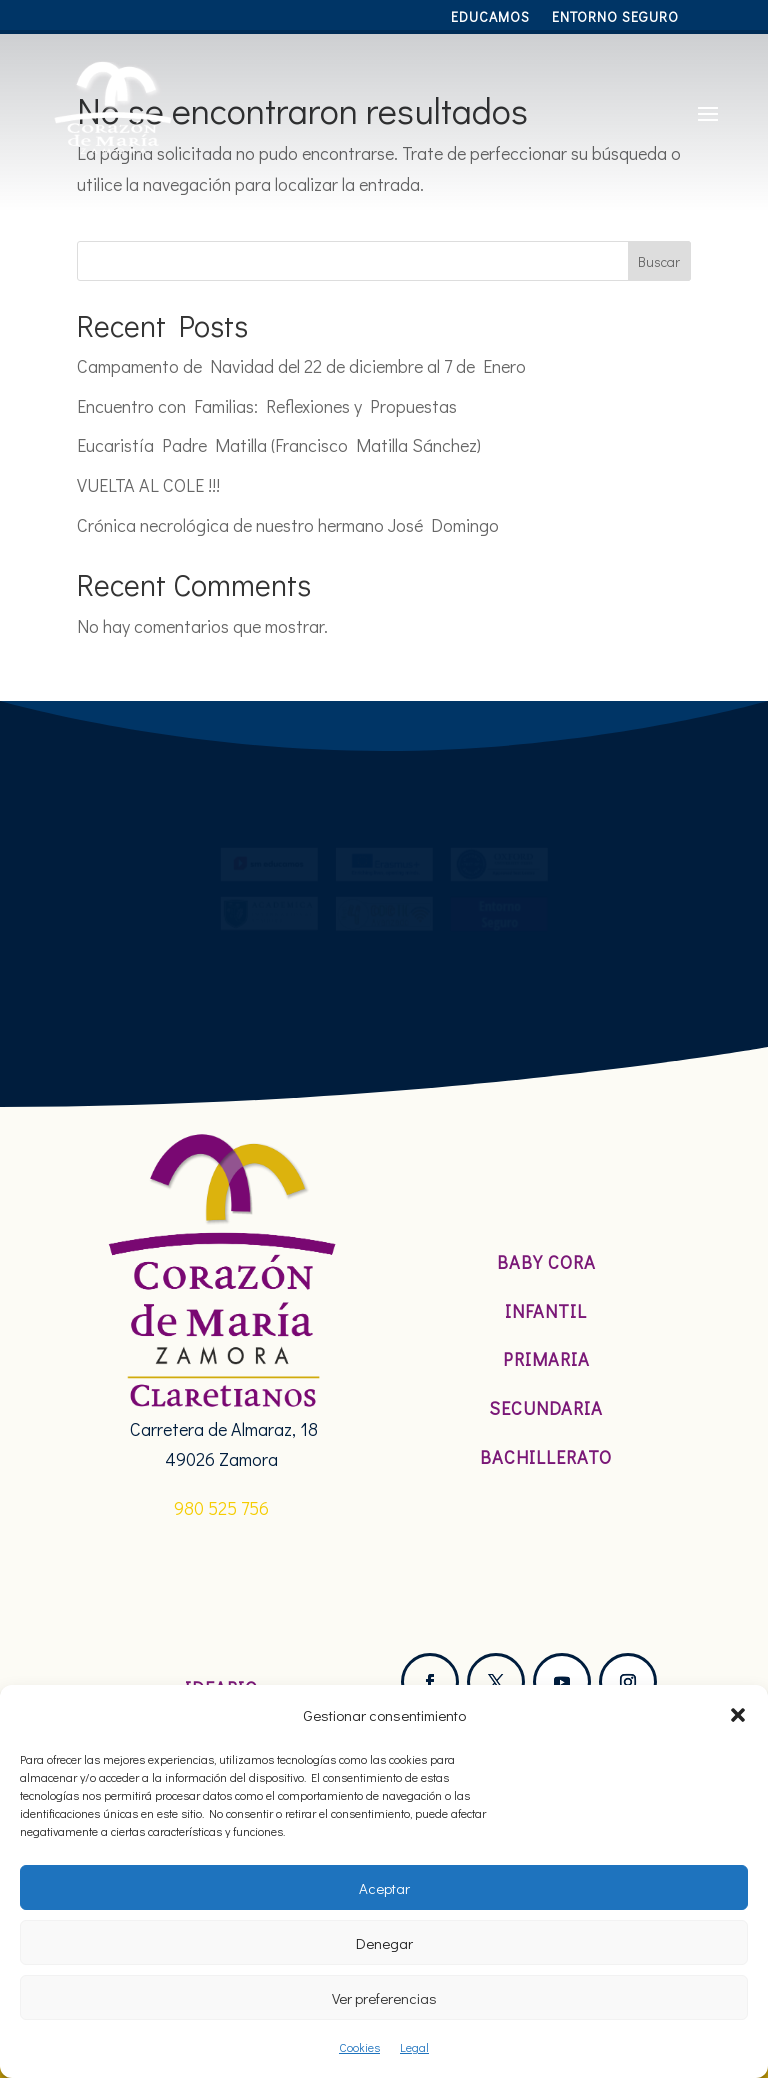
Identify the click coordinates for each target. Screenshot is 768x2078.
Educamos (490, 18)
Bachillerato (546, 1457)
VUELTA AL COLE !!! (148, 485)
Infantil (546, 1311)
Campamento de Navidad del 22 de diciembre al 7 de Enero (301, 366)
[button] (738, 1715)
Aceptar (384, 1888)
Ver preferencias (384, 1998)
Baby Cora (546, 1262)
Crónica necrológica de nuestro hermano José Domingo (288, 525)
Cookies (359, 2047)
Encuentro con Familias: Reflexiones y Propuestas (267, 406)
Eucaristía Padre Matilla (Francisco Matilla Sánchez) (279, 445)
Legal (414, 2047)
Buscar (659, 261)
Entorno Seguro (615, 18)
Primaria (546, 1359)
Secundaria (546, 1408)
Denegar (384, 1943)
